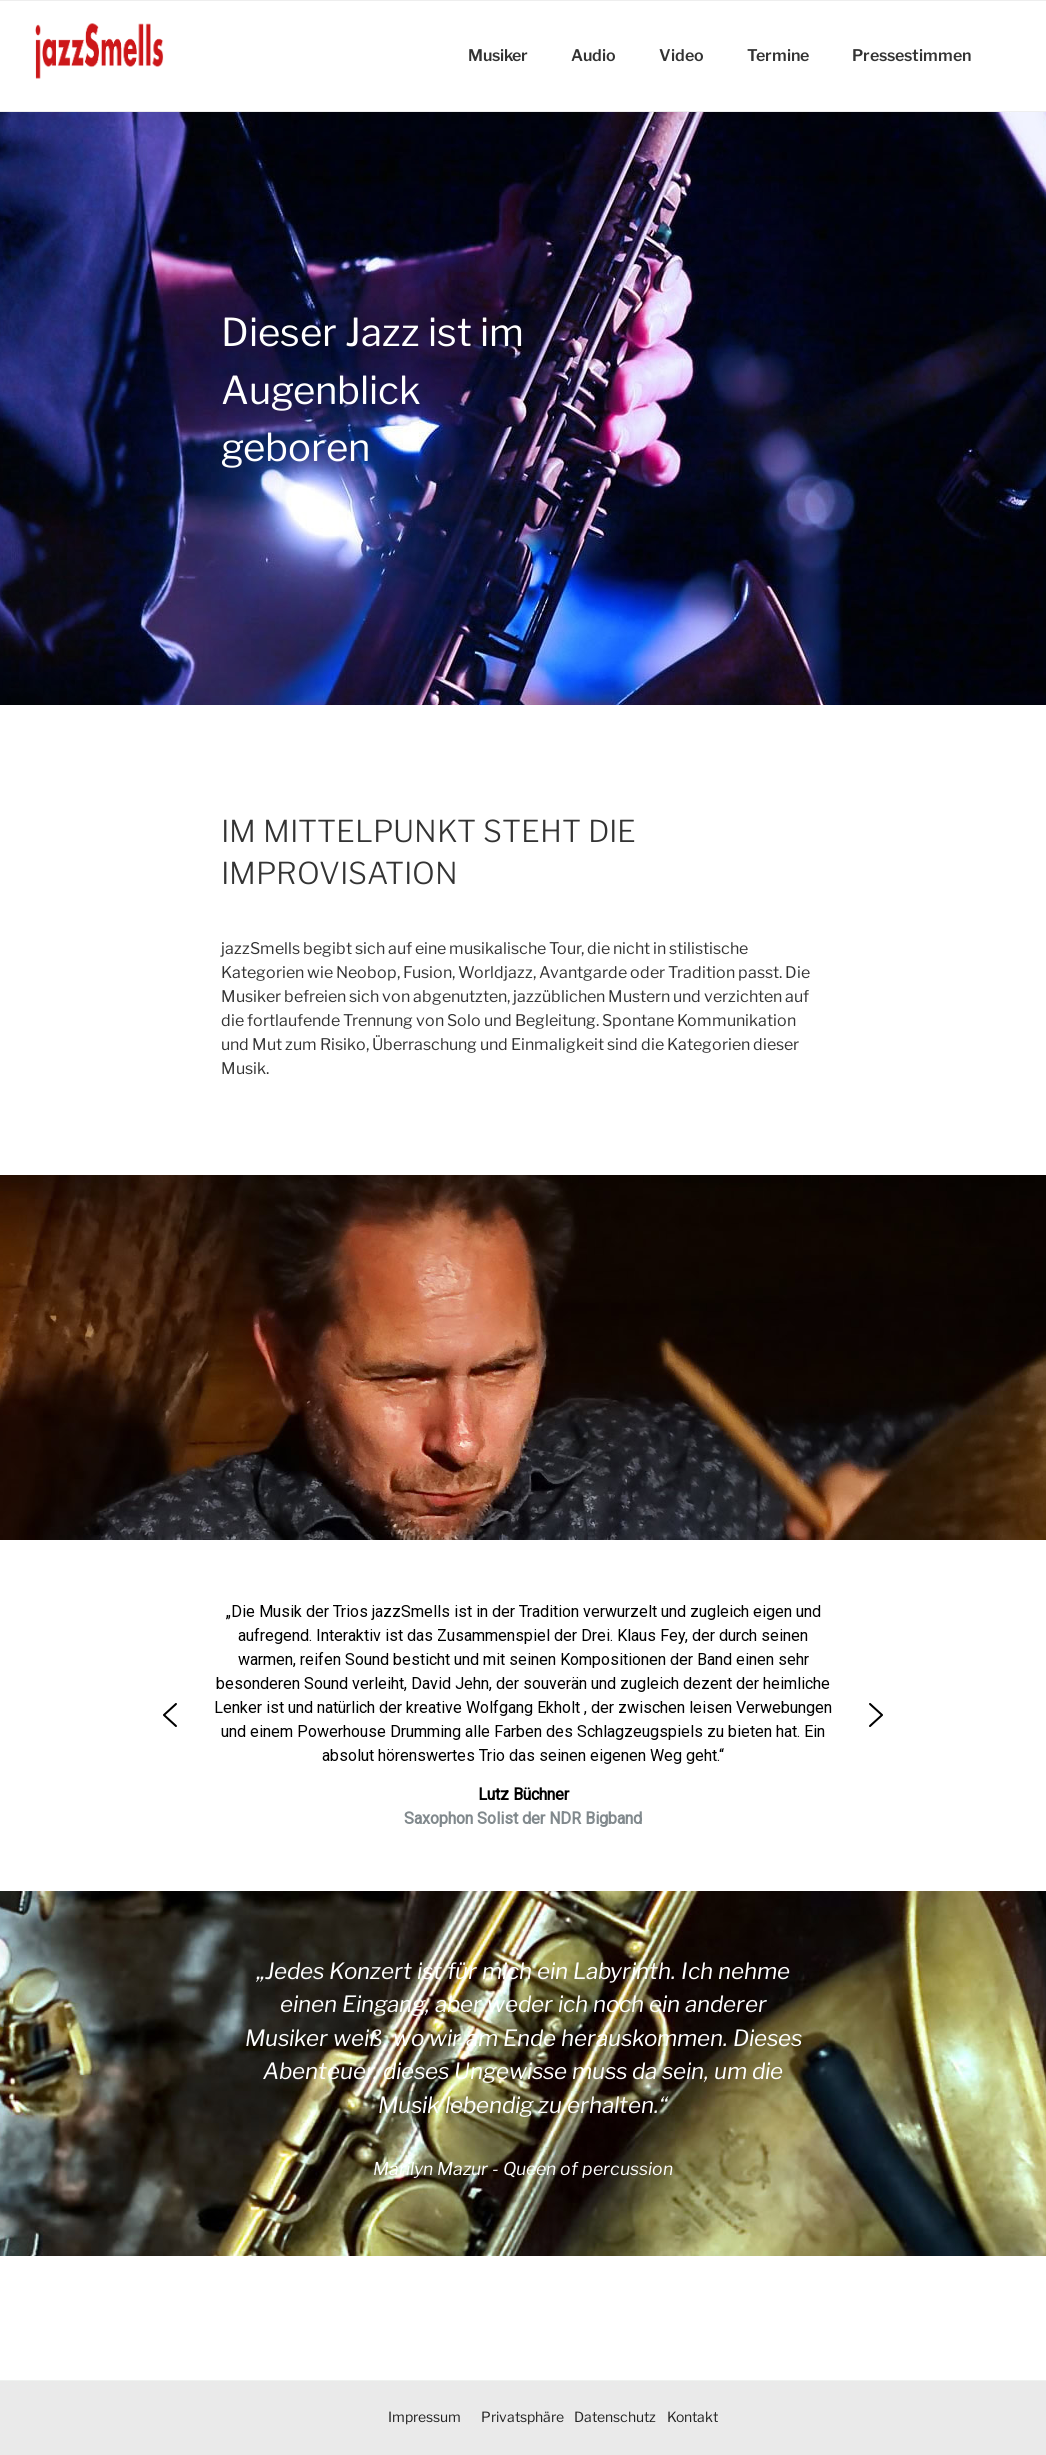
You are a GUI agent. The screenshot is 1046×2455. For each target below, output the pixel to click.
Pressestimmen (911, 55)
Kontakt (692, 2416)
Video (681, 55)
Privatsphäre (522, 2416)
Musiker (498, 55)
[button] (170, 1715)
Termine (778, 55)
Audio (593, 55)
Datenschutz (615, 2416)
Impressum (424, 2416)
